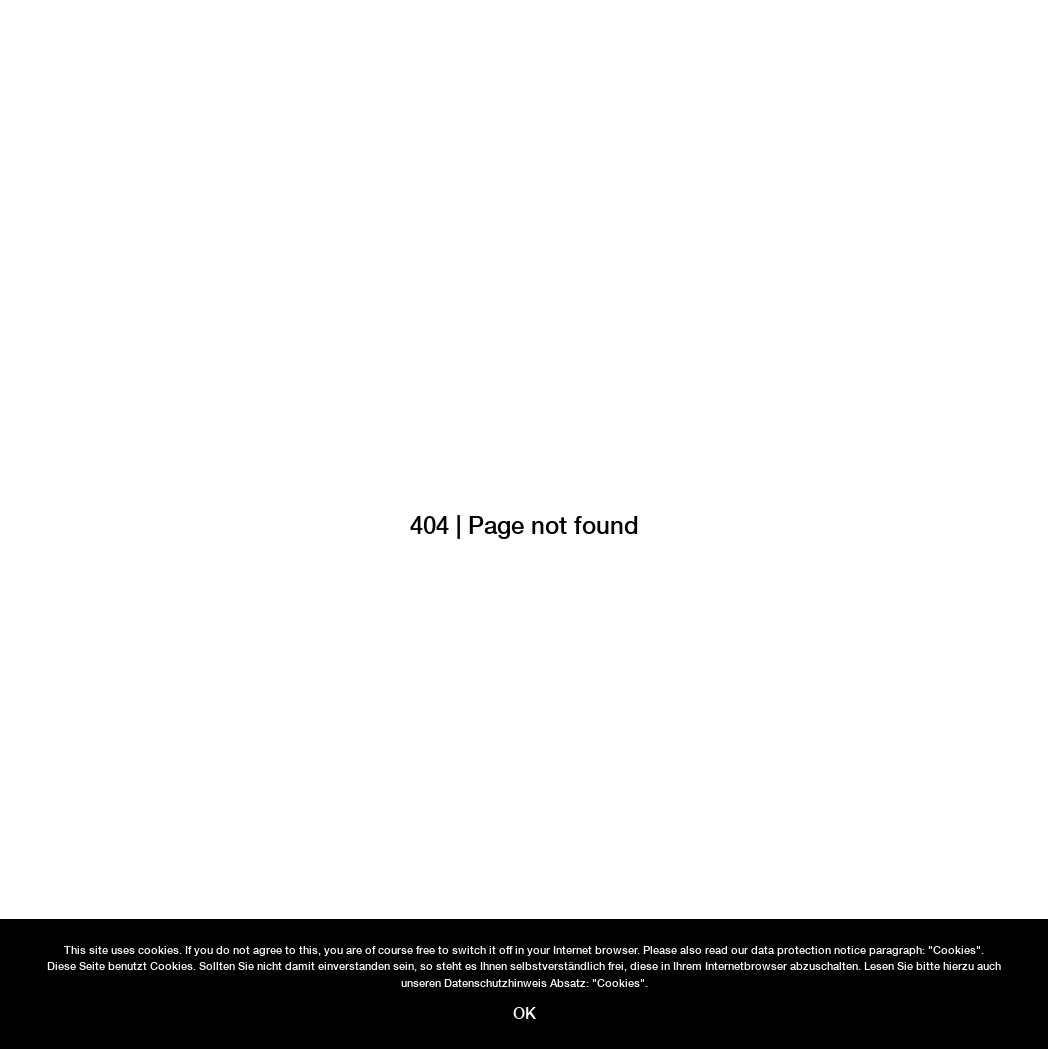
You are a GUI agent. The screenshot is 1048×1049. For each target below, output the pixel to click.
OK (524, 1013)
